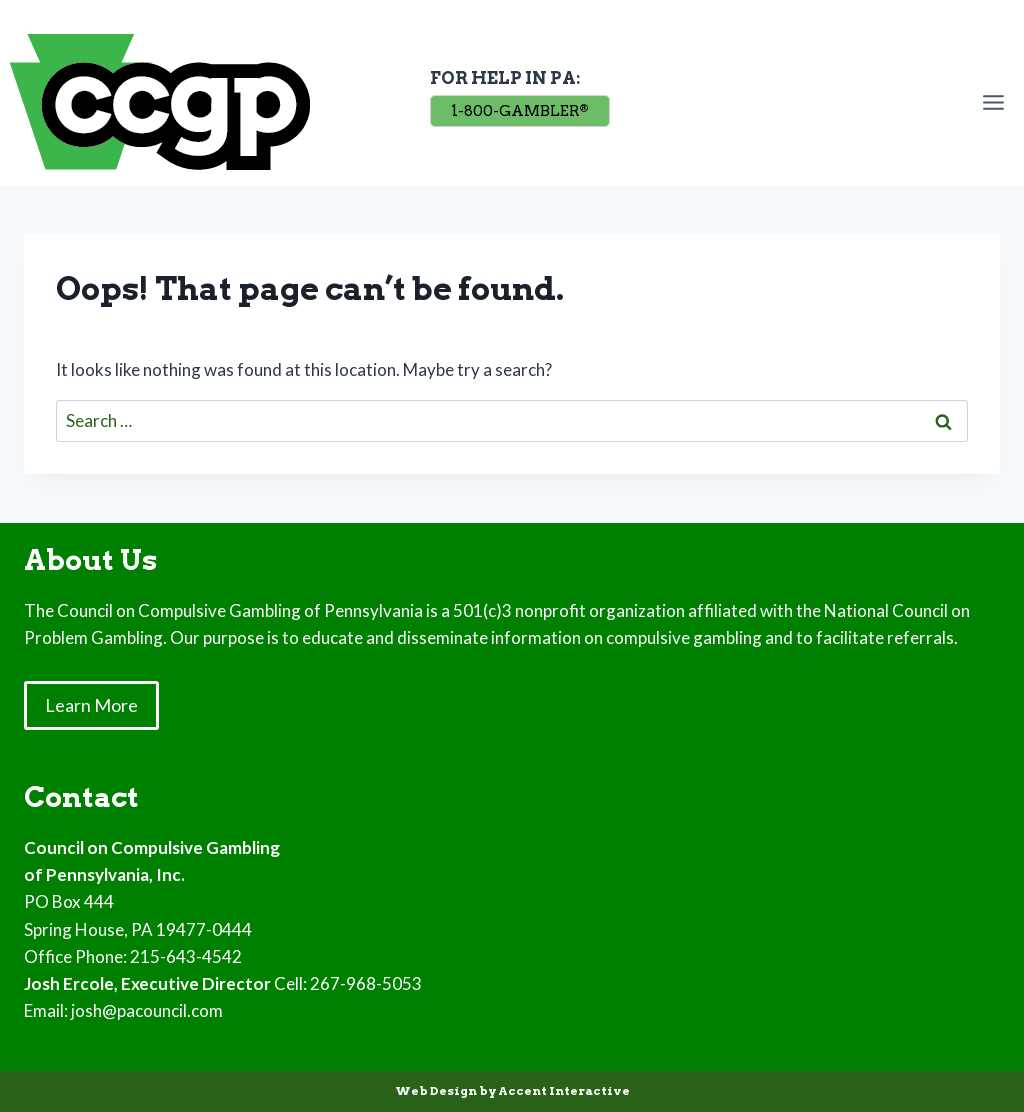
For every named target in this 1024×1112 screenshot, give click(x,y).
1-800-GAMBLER (519, 111)
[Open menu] (997, 102)
